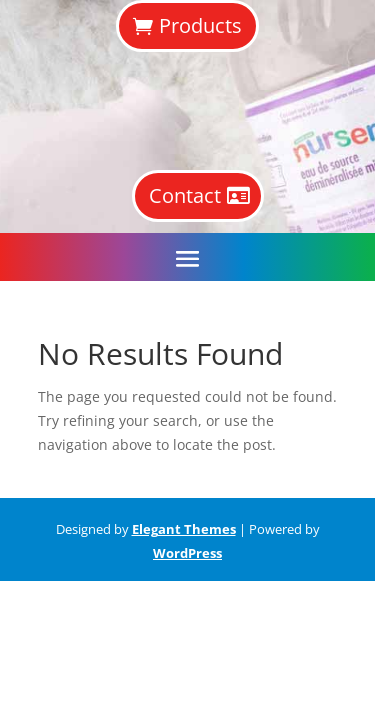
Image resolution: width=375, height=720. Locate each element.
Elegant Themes (184, 529)
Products (200, 25)
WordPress (187, 553)
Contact (185, 195)
